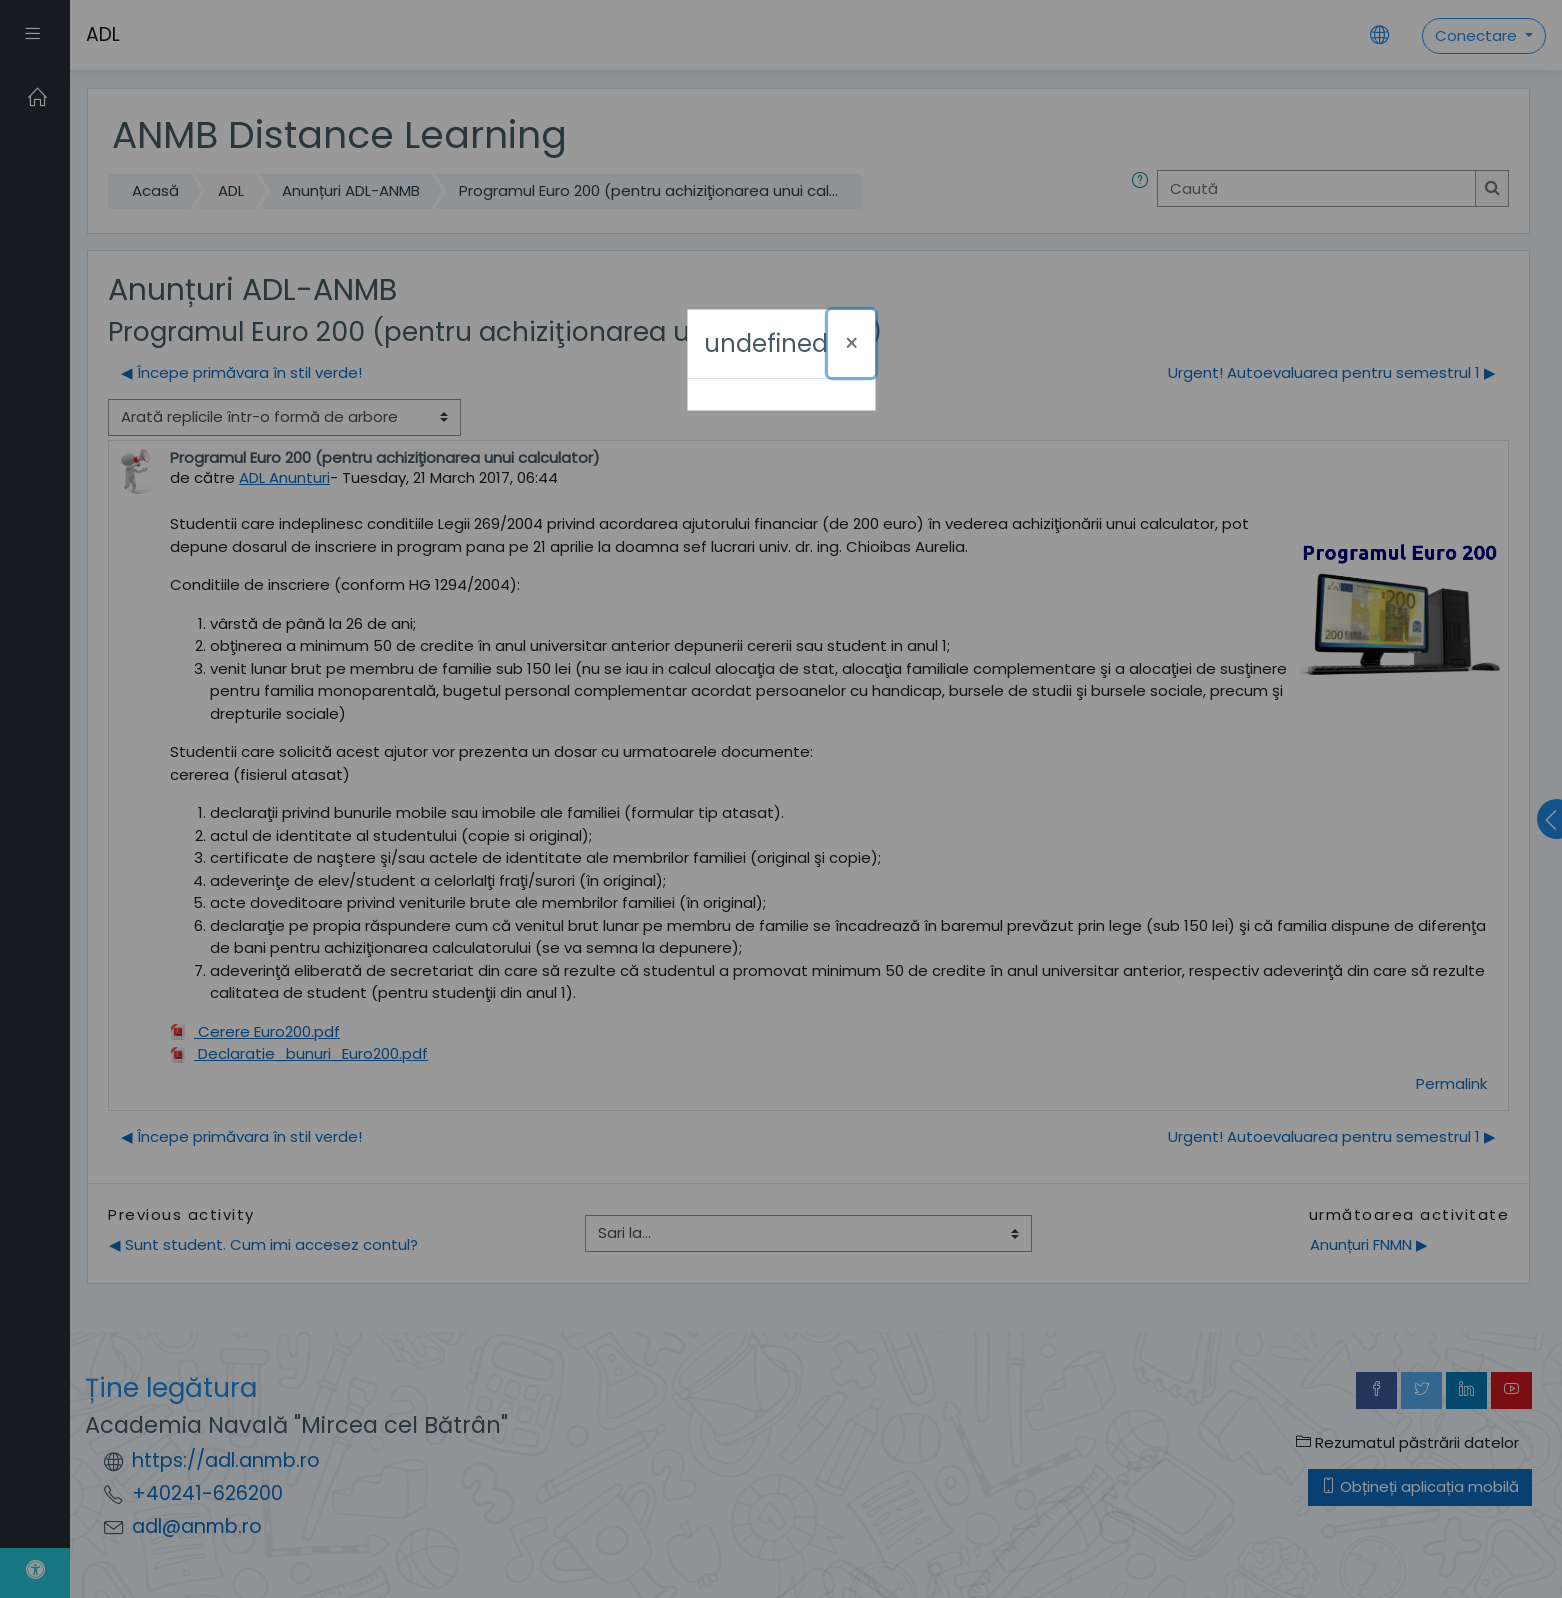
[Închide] (851, 343)
